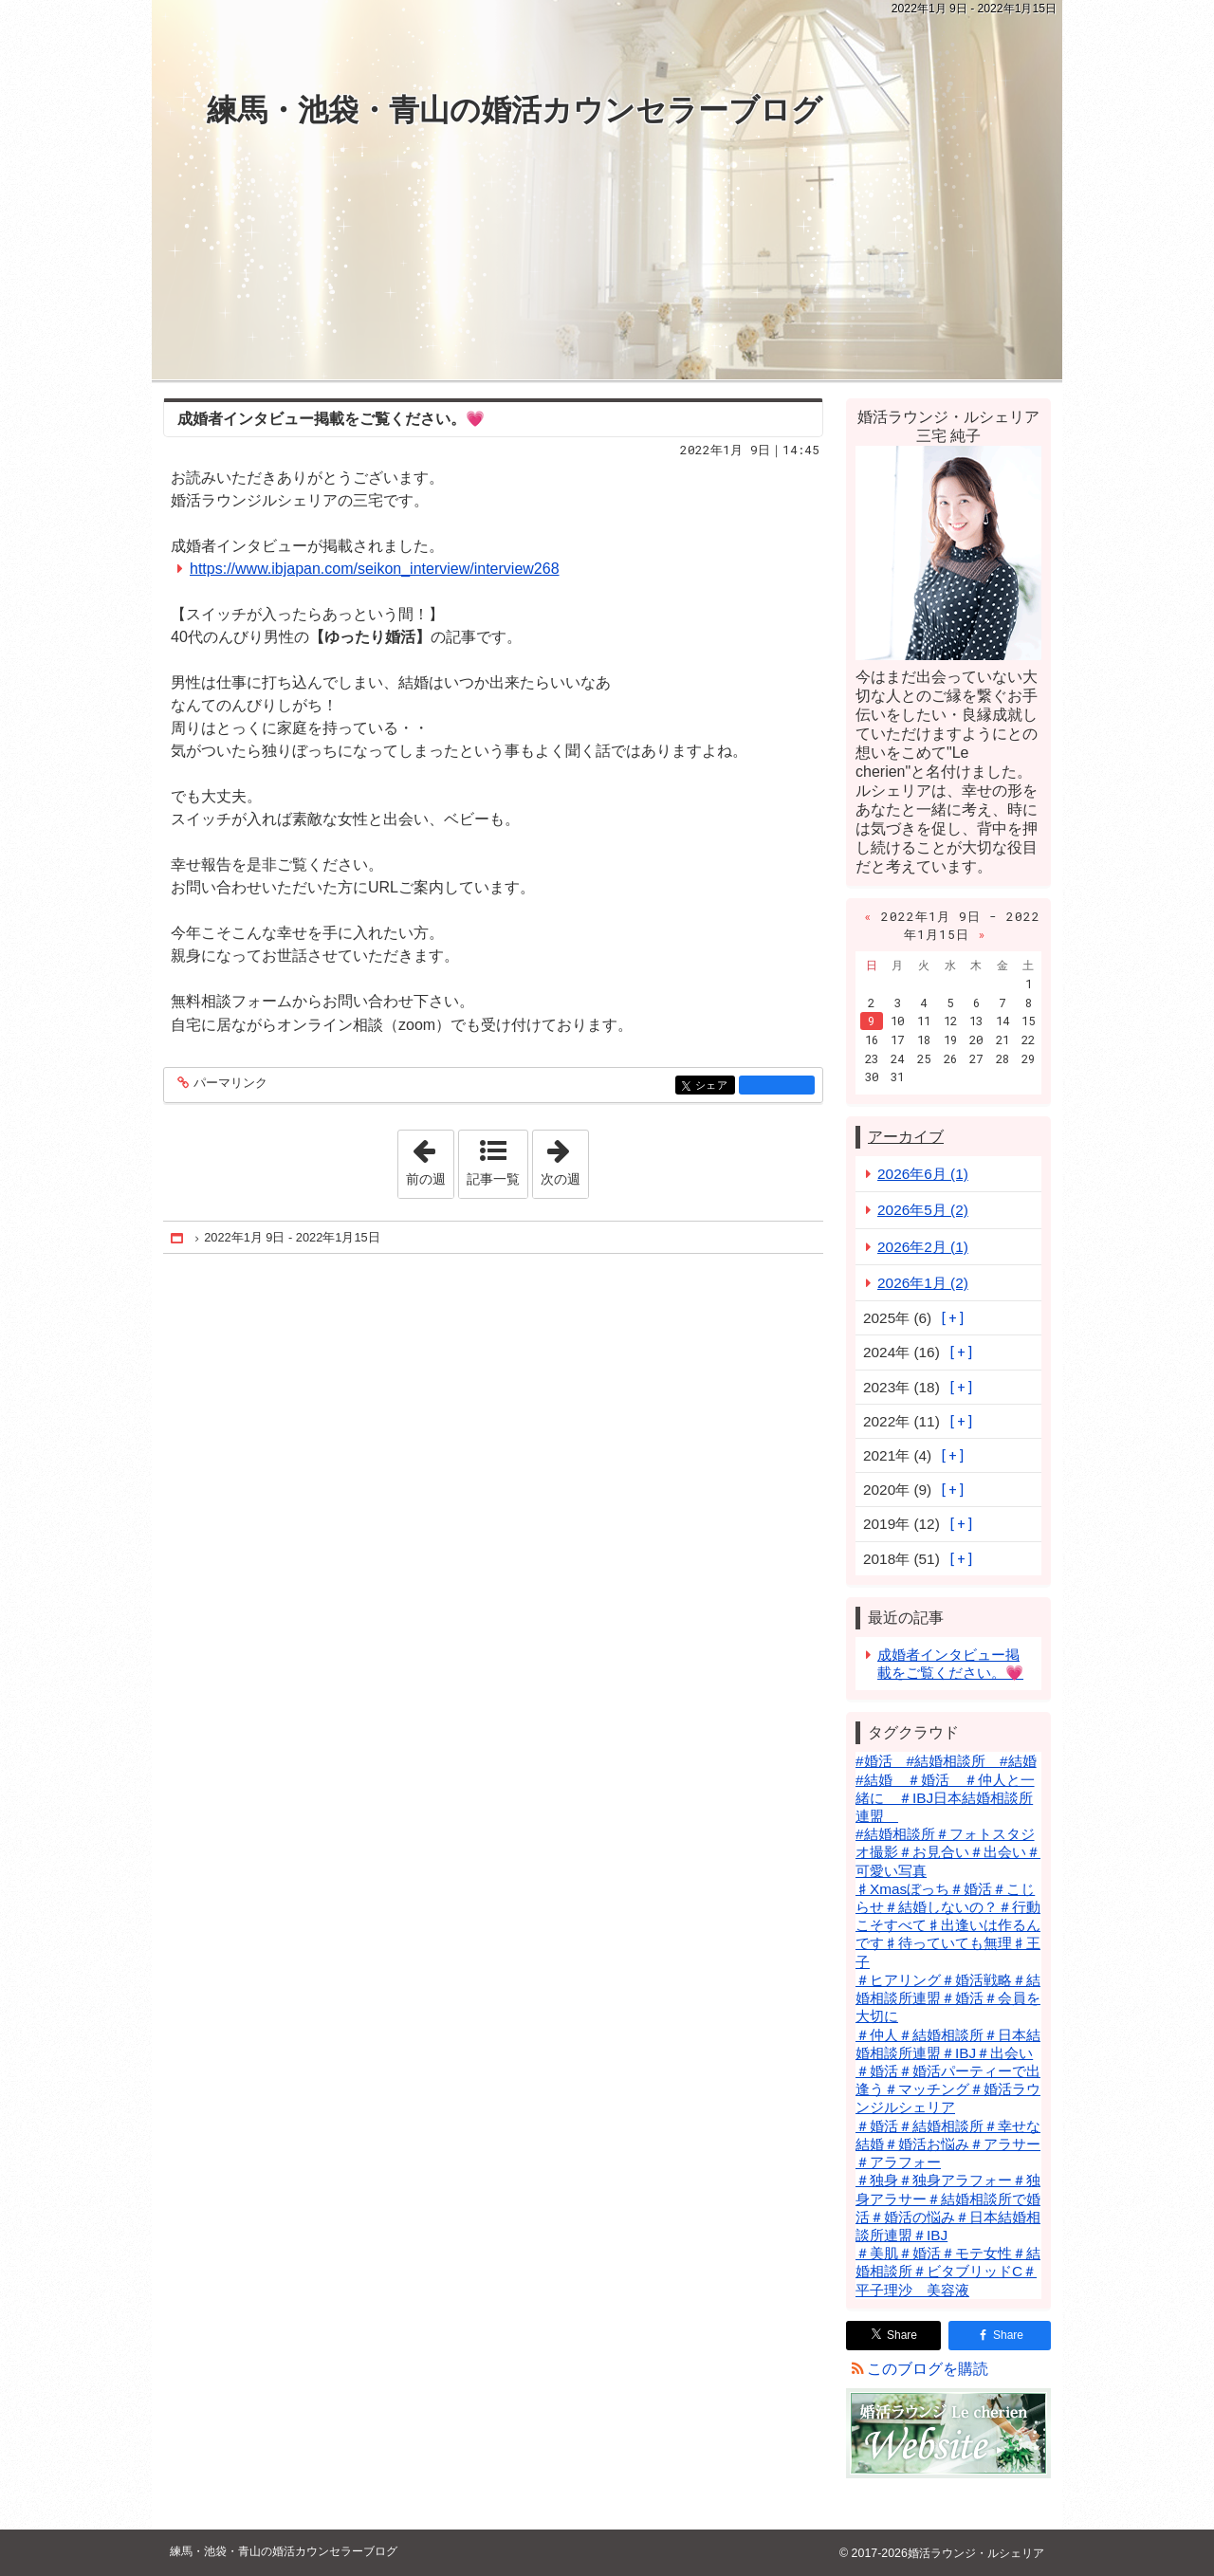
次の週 (564, 1158)
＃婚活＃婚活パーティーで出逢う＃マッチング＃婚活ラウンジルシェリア (947, 2089)
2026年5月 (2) (922, 1210)
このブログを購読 (927, 2369)
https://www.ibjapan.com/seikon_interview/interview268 (375, 569)
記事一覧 (493, 1179)
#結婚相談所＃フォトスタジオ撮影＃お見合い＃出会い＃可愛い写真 (947, 1852)
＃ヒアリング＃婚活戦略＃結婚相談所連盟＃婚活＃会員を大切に (947, 1998)
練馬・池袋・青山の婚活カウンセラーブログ (514, 110)
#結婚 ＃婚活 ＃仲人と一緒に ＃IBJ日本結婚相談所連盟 (945, 1798)
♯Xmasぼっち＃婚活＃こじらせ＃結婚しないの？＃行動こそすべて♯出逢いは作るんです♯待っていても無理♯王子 (947, 1925)
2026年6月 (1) (922, 1174)
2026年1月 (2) (922, 1283)
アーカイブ (906, 1137)
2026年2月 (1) (922, 1247)
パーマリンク (229, 1084)
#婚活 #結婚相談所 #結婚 (946, 1761)
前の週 (429, 1158)
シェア (713, 1086)
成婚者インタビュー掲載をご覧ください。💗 (331, 419)
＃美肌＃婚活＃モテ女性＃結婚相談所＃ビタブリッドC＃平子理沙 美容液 (947, 2271)
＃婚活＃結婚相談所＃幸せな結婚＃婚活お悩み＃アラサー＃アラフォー (947, 2144)
